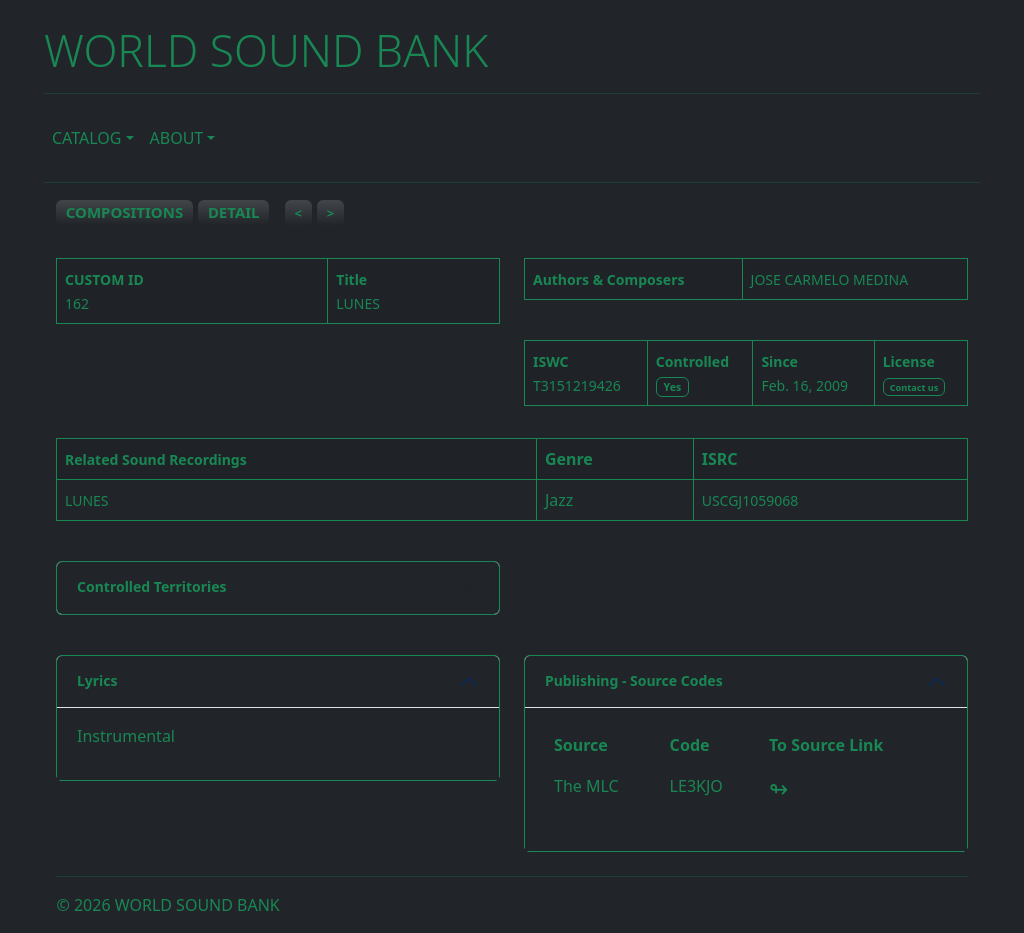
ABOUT (177, 138)
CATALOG (86, 138)
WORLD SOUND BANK (266, 50)
